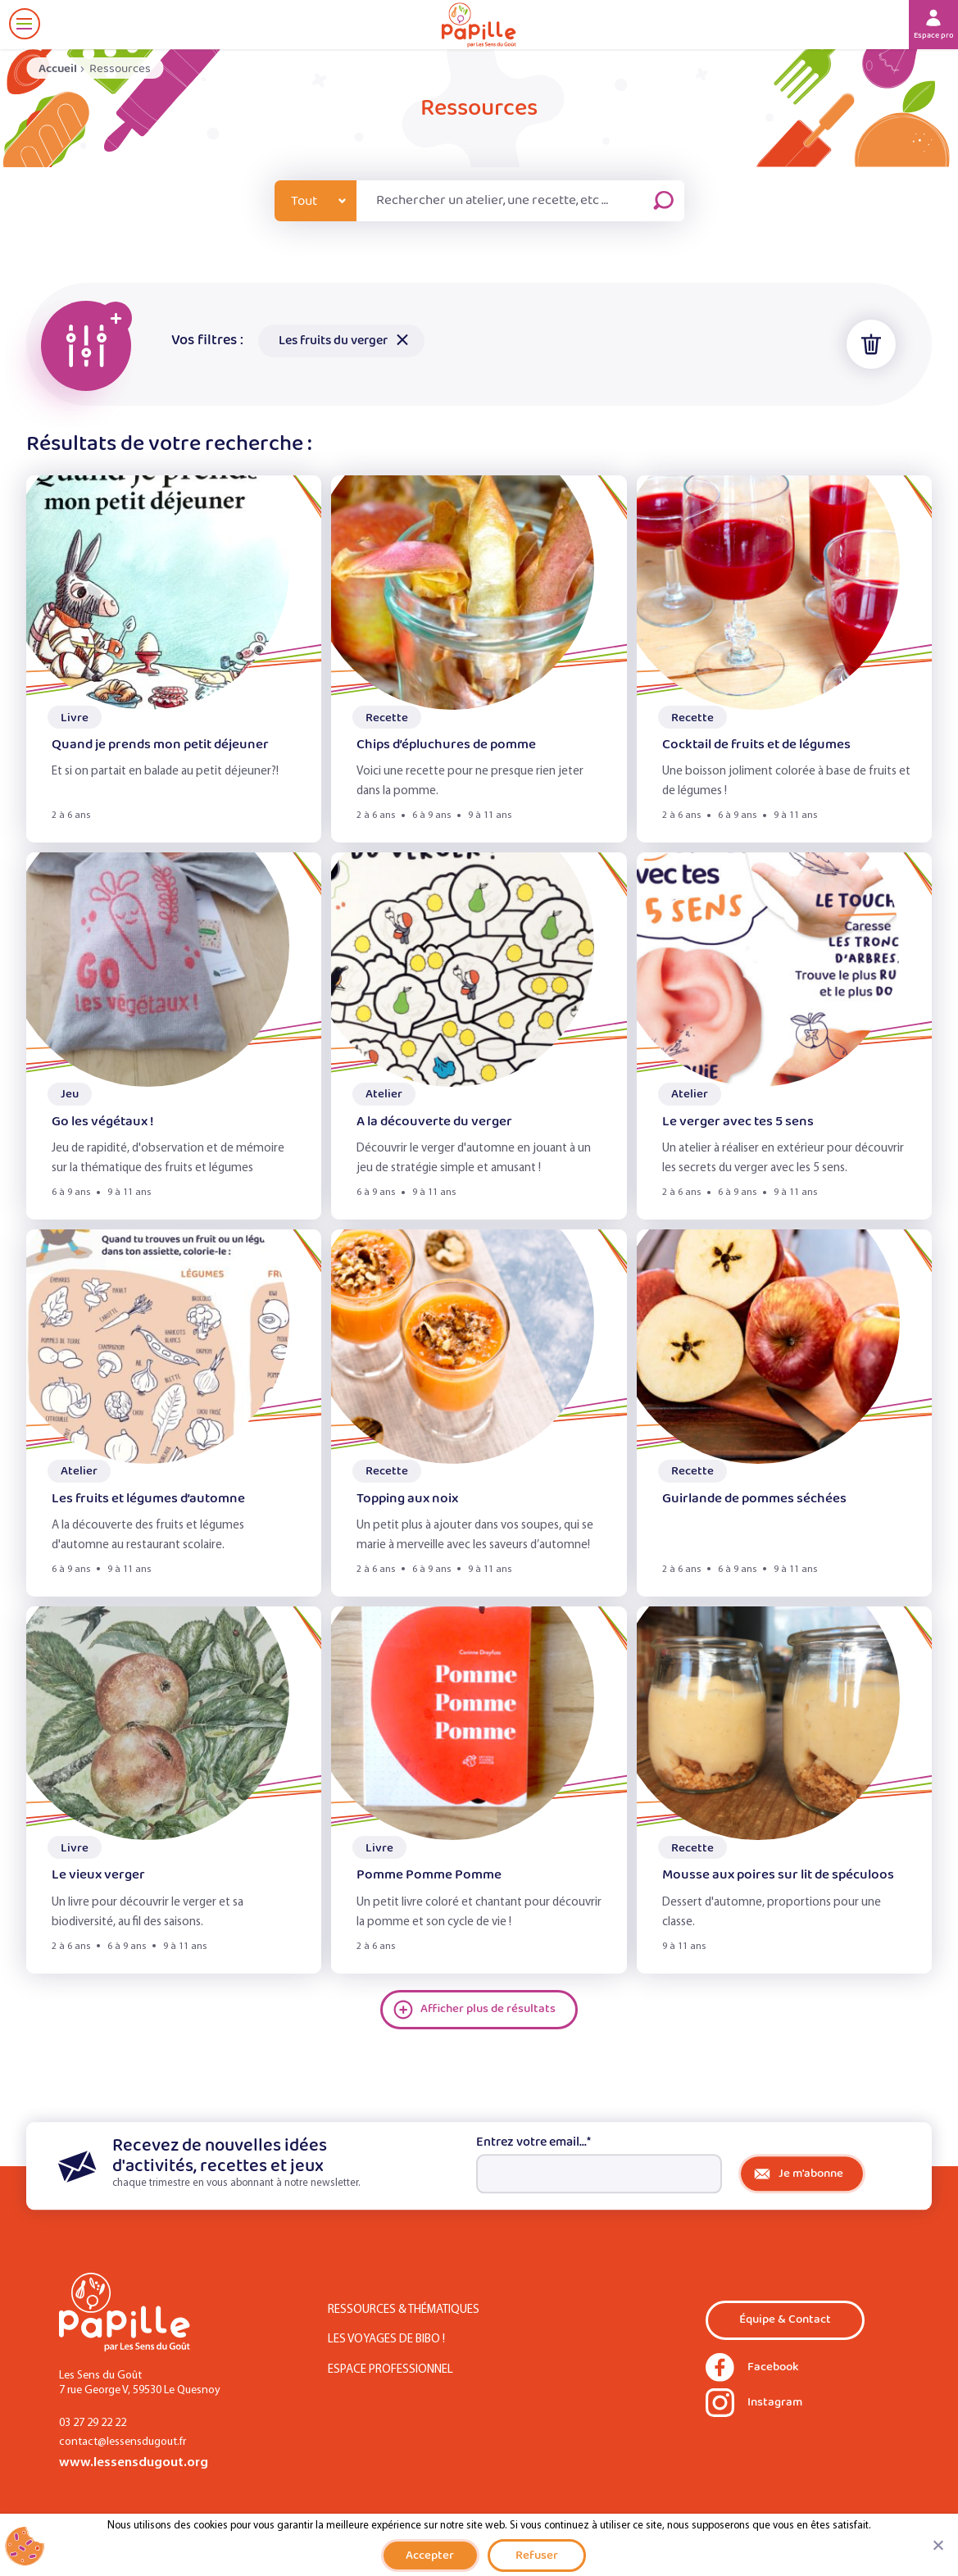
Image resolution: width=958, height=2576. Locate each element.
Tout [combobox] (304, 201)
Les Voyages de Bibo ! (386, 2339)
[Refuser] (937, 2545)
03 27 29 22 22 (92, 2423)
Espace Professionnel (390, 2370)
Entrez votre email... (533, 2142)
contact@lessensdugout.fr (122, 2442)
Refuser (536, 2555)
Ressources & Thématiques (403, 2310)
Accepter (430, 2555)
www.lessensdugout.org (133, 2462)
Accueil (58, 68)
